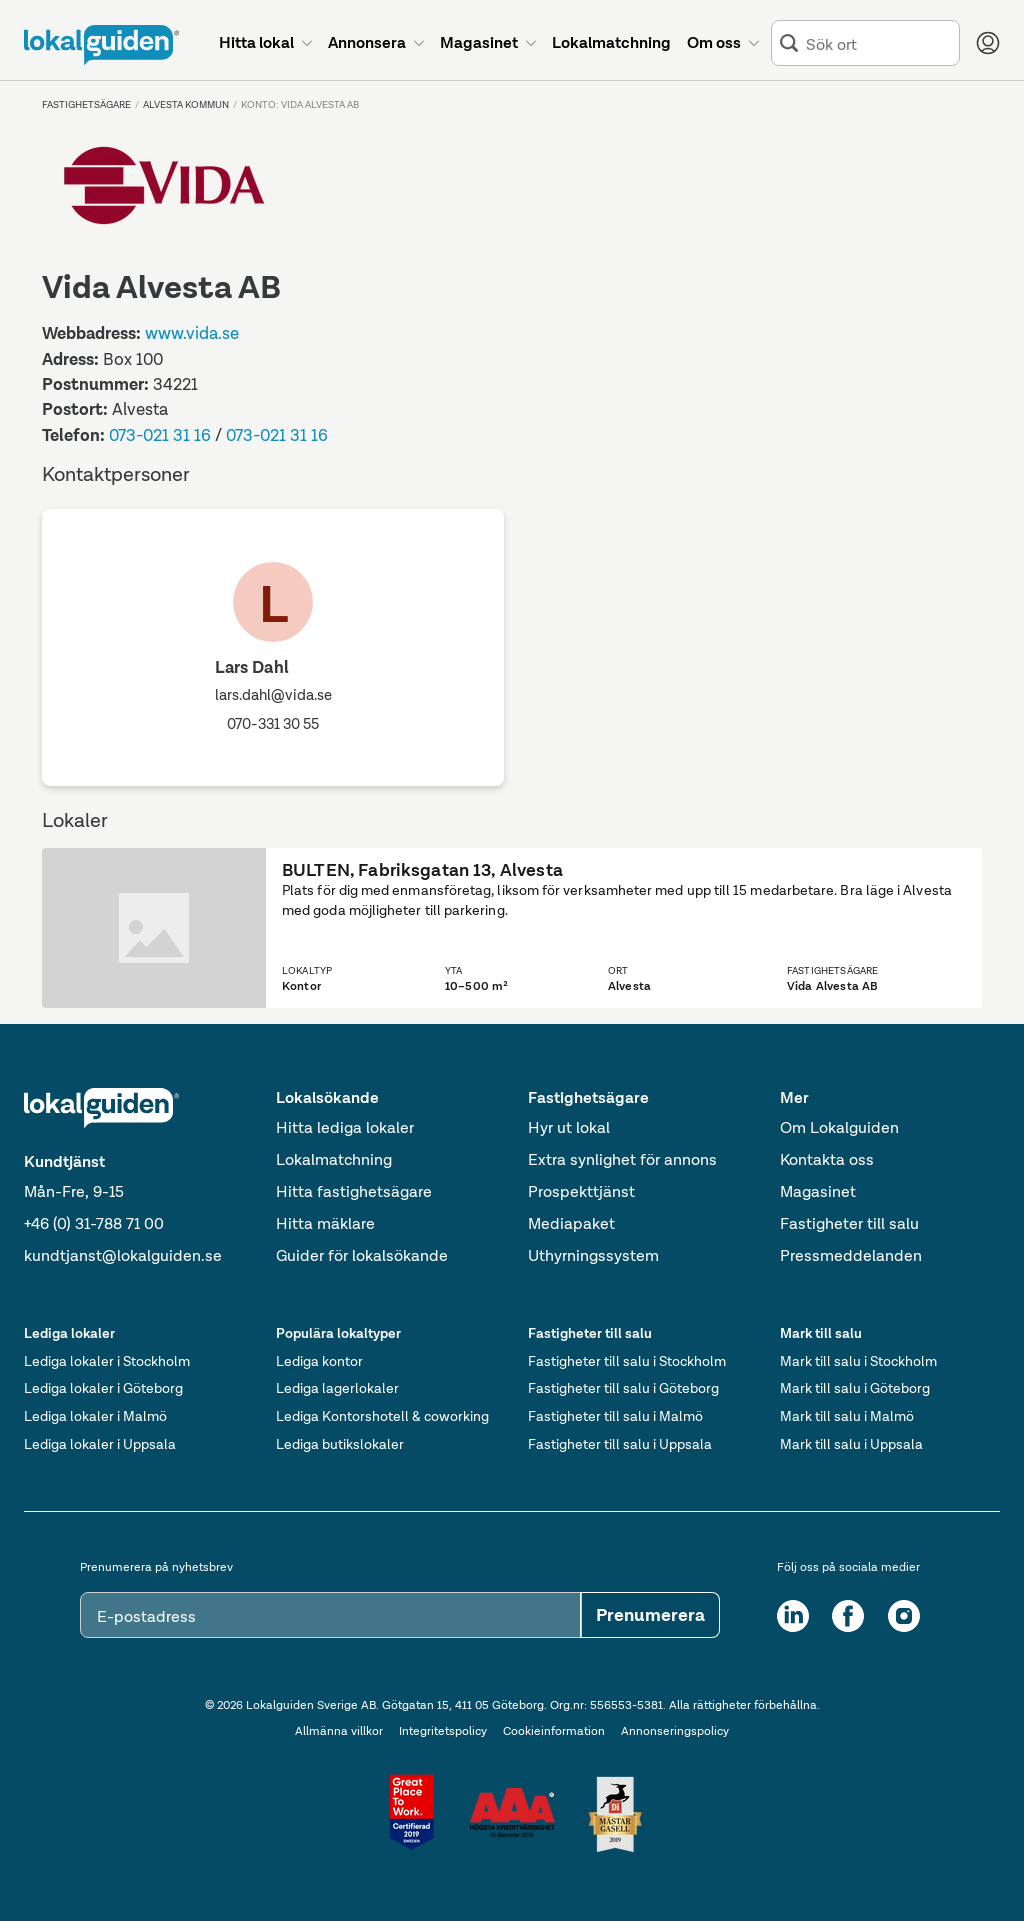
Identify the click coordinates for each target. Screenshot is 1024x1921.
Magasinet (818, 1191)
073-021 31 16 (160, 435)
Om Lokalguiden (839, 1127)
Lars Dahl (252, 667)
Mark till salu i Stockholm (858, 1361)
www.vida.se (192, 333)
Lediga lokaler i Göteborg (103, 1388)
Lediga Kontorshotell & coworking (382, 1416)
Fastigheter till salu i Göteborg (623, 1388)
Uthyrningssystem (593, 1255)
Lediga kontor (319, 1361)
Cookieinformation (554, 1731)
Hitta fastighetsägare (354, 1191)
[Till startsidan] (101, 45)
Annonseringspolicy (675, 1731)
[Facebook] (848, 1616)
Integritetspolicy (443, 1731)
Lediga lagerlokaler (337, 1388)
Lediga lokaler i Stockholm (107, 1361)
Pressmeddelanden (851, 1255)
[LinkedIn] (793, 1616)
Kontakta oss (827, 1159)
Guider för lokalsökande (362, 1255)
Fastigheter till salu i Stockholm (627, 1361)
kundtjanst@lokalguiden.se (123, 1255)
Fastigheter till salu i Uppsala (620, 1444)
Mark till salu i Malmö (847, 1416)
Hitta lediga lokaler (345, 1127)
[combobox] (878, 43)
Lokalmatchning (334, 1159)
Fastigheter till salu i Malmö (615, 1416)
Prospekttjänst (581, 1191)
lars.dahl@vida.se (273, 695)
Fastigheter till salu (849, 1223)
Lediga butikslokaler (340, 1444)
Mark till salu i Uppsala (851, 1444)
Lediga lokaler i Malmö (95, 1416)
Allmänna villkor (339, 1731)
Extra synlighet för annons (622, 1159)
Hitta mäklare (325, 1223)
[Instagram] (904, 1616)
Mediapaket (571, 1223)
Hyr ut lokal (569, 1127)
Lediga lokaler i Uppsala (100, 1444)
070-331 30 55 (273, 724)
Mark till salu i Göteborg (855, 1388)
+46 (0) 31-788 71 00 (94, 1223)
